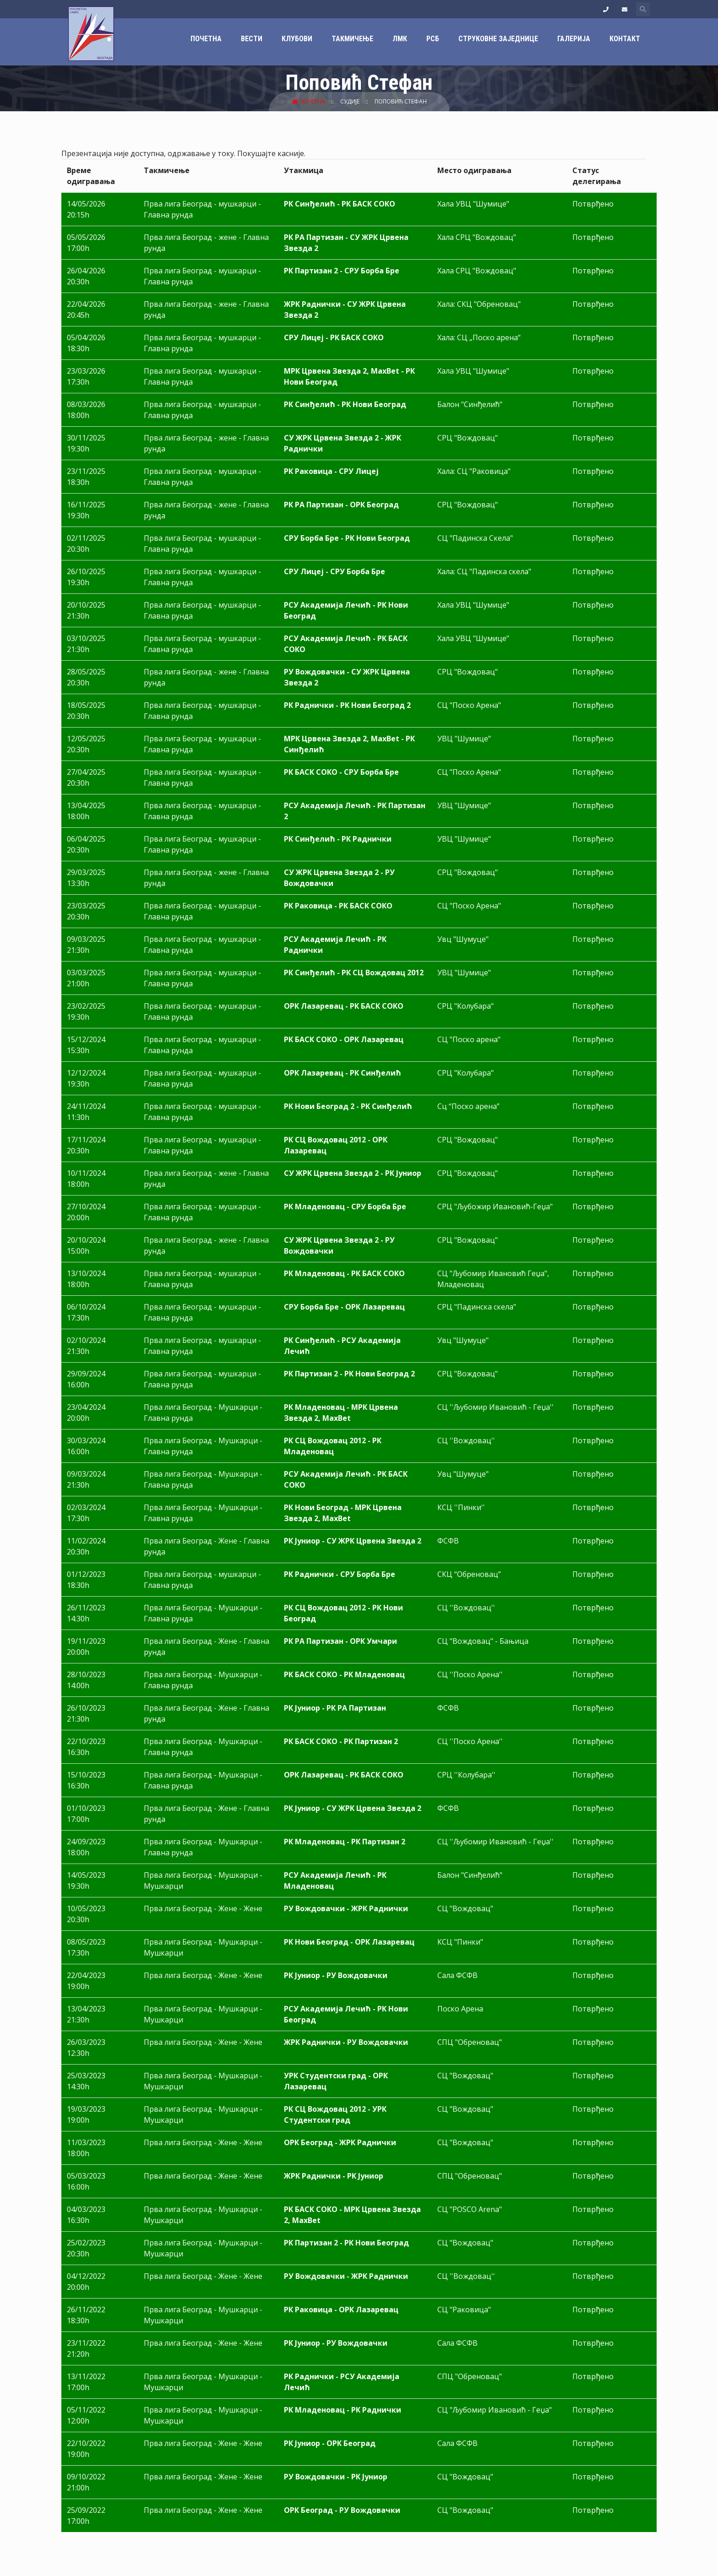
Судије (350, 101)
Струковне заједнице (498, 38)
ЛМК (399, 38)
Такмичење (352, 38)
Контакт (624, 38)
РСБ (432, 38)
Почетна (206, 38)
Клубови (297, 38)
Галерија (573, 38)
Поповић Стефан (401, 101)
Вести (251, 38)
